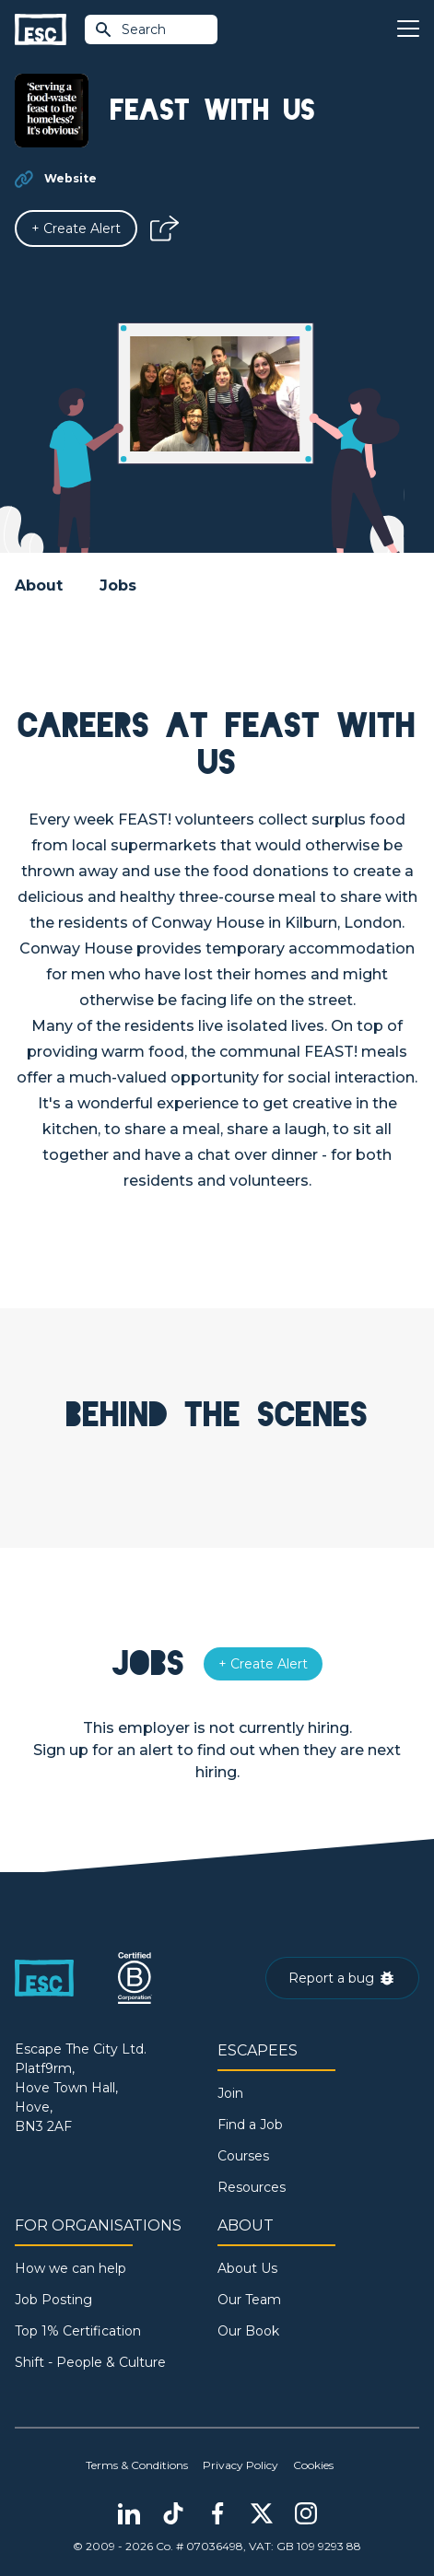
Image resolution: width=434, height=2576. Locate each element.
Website (70, 178)
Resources (251, 2187)
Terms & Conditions (137, 2465)
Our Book (248, 2331)
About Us (247, 2268)
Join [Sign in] (230, 2093)
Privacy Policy (240, 2465)
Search (130, 29)
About (39, 585)
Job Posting (53, 2299)
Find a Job (250, 2124)
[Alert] (76, 228)
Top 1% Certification (78, 2331)
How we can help (70, 2268)
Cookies (313, 2465)
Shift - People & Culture (90, 2362)
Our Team (249, 2299)
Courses (243, 2156)
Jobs (118, 585)
